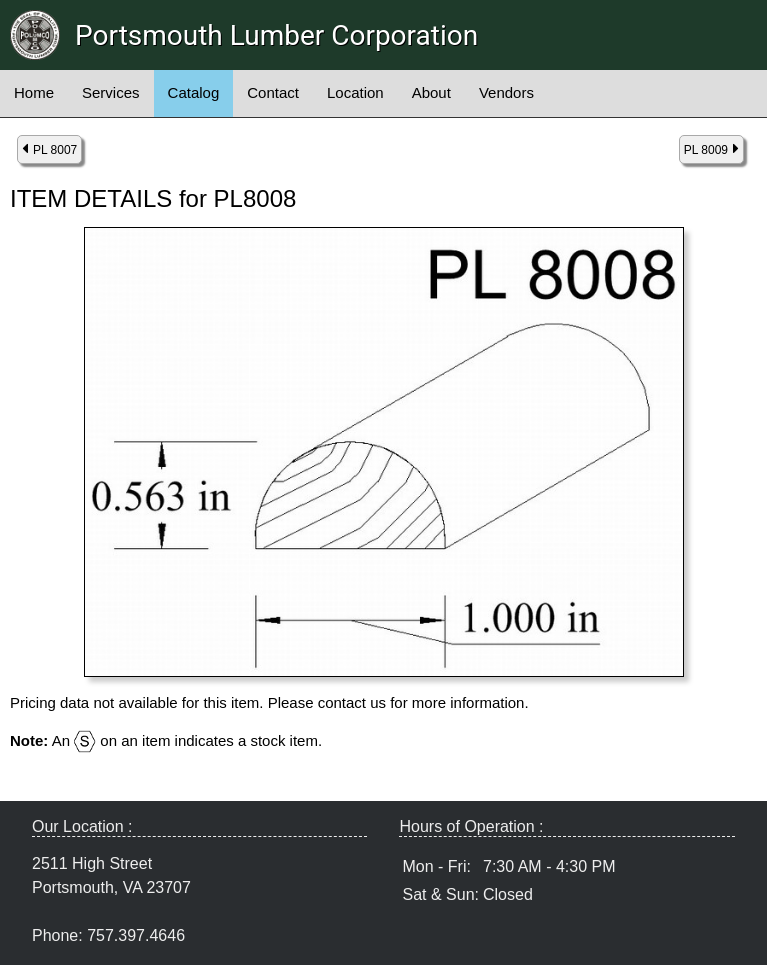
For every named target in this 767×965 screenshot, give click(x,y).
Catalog (194, 92)
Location (355, 92)
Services (111, 92)
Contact (273, 92)
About (431, 92)
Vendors (506, 92)
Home (34, 92)
